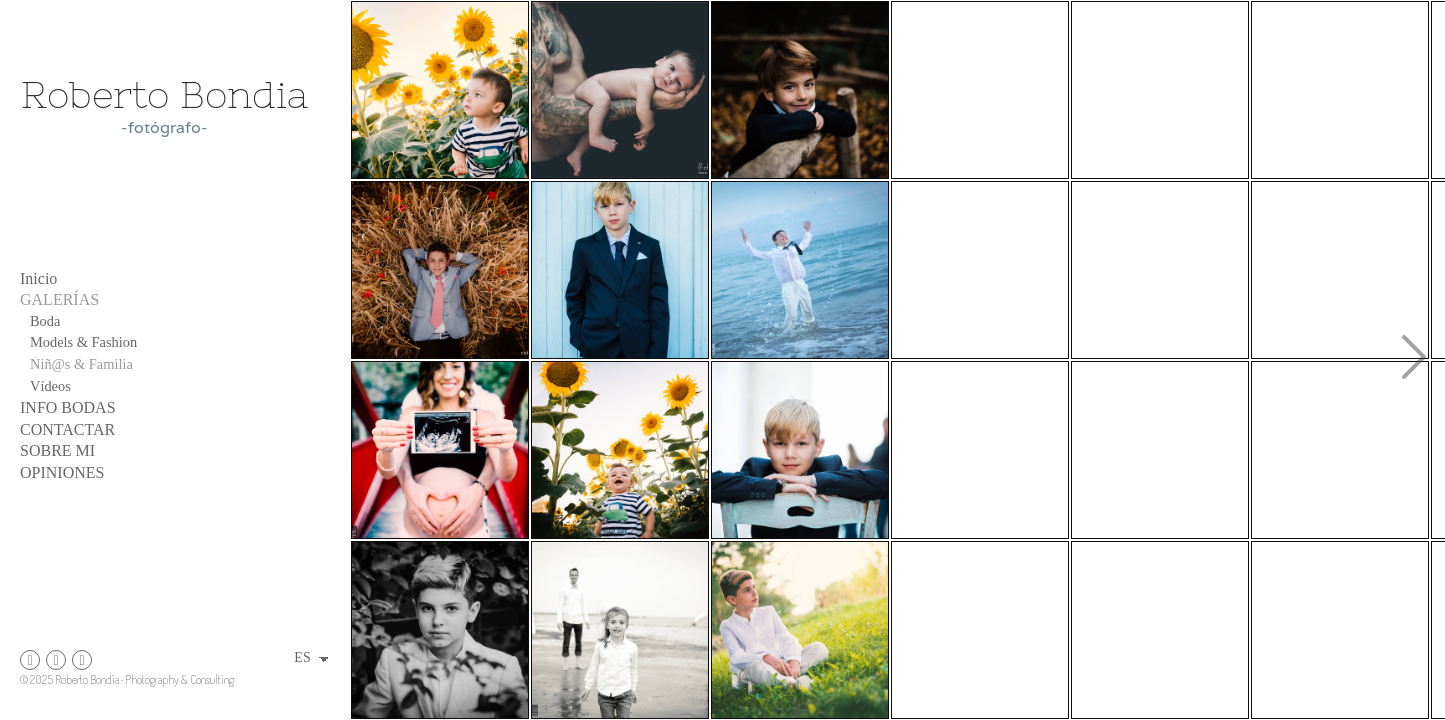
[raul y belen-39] (980, 630)
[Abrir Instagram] (30, 660)
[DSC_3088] (980, 450)
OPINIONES (62, 472)
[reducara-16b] (1340, 270)
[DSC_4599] (620, 450)
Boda (45, 321)
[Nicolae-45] (1160, 450)
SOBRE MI (57, 450)
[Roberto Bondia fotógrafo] (165, 193)
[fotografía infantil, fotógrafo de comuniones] (440, 630)
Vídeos (50, 386)
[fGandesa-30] (980, 270)
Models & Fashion (83, 342)
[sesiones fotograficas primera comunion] (980, 90)
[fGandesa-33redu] (1160, 630)
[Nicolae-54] (800, 450)
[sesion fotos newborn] (620, 90)
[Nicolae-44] (1340, 90)
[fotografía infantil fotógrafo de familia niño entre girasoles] (440, 90)
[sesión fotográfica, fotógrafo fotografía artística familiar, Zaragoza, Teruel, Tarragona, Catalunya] (1340, 450)
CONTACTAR (67, 429)
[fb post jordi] (800, 270)
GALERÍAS (59, 299)
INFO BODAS (68, 407)
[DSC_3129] (800, 630)
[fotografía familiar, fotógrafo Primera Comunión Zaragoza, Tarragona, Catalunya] (440, 270)
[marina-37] (620, 630)
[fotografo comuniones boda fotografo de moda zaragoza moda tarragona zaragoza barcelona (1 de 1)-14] (1160, 270)
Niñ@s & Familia (81, 364)
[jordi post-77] (1340, 630)
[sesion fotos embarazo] (440, 450)
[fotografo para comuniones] (1160, 90)
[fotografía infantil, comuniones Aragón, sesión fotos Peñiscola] (620, 270)
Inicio (38, 278)
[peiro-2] (800, 90)
